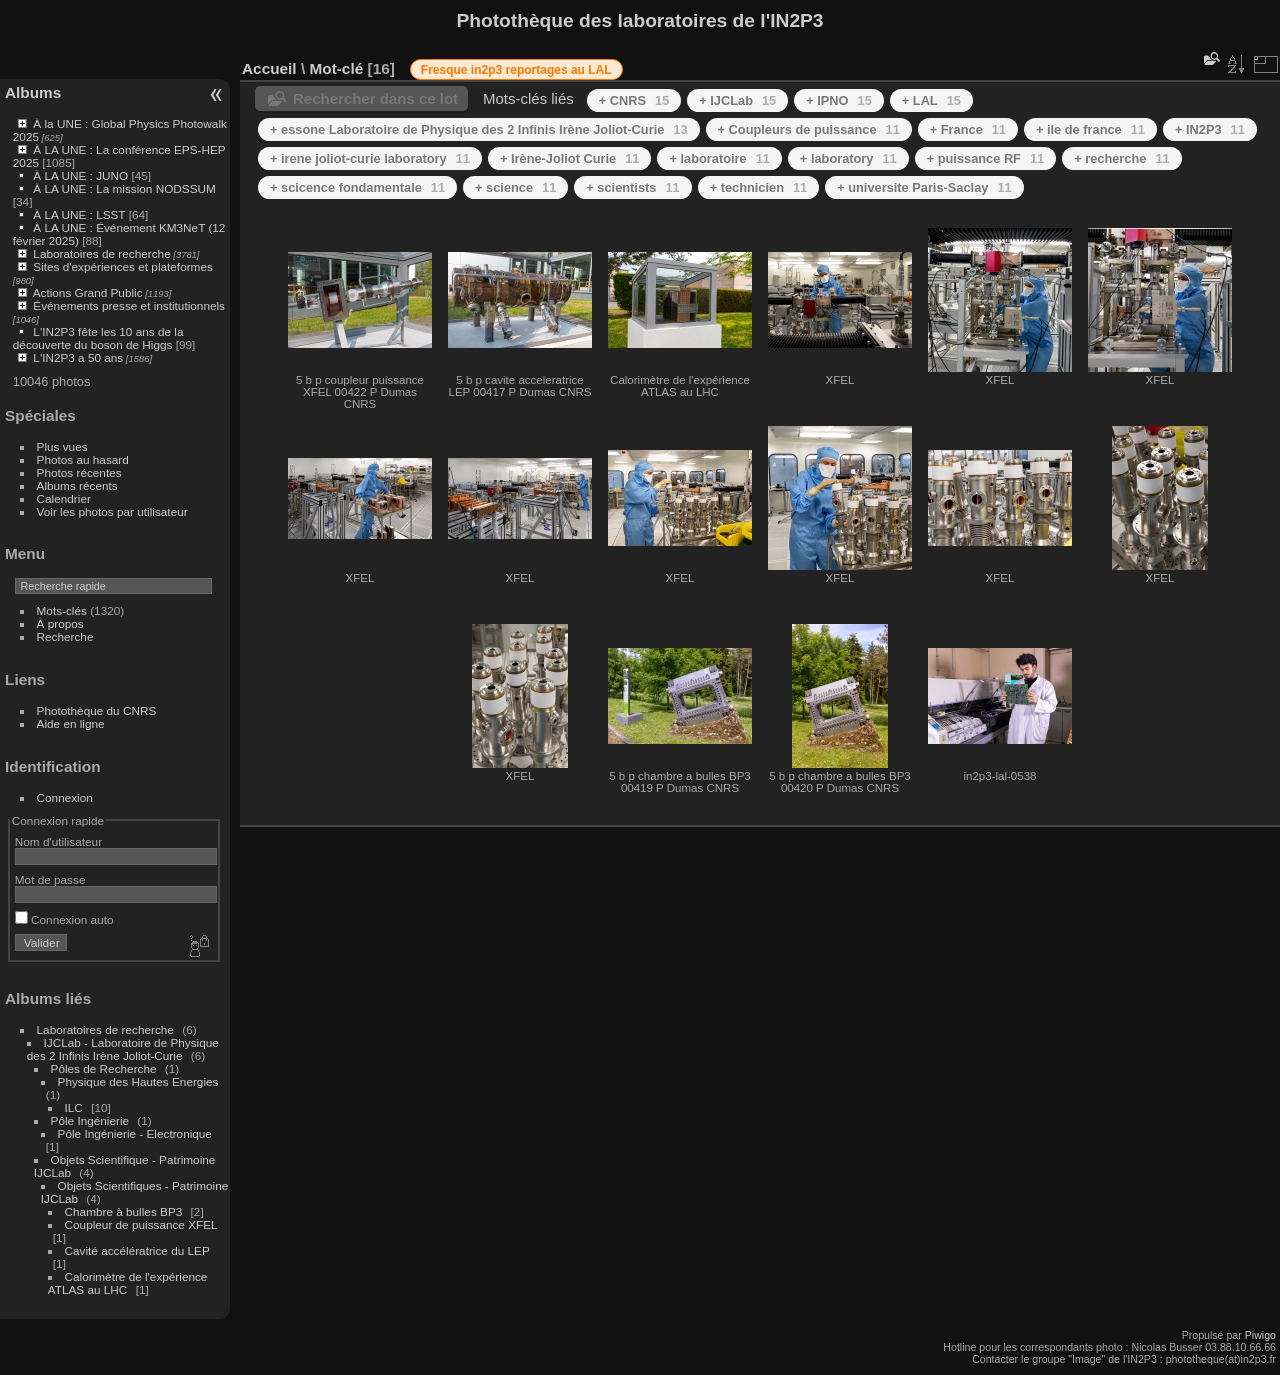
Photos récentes (79, 472)
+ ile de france (1090, 129)
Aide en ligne (71, 723)
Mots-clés (62, 610)
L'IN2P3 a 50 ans (78, 357)
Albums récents (77, 485)
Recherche (65, 636)
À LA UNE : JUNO (82, 175)
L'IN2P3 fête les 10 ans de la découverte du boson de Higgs (98, 338)
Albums (33, 92)
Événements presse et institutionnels (129, 305)
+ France (968, 129)
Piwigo (1260, 1335)
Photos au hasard (83, 459)
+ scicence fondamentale (357, 187)
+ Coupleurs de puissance (809, 129)
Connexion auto (64, 919)
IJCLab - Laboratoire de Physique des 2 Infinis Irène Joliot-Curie (123, 1049)
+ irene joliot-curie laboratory (370, 158)
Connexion (65, 797)
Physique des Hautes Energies (138, 1081)
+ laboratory (848, 158)
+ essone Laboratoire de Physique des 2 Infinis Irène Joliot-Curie (479, 129)
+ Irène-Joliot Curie (570, 158)
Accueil (269, 68)
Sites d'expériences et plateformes (122, 266)
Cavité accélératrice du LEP (137, 1250)
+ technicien (759, 187)
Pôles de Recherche (104, 1068)
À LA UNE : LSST (79, 214)
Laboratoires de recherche (101, 253)
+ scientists (632, 187)
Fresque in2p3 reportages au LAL (516, 70)
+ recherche (1121, 158)
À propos (60, 623)
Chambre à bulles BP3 (124, 1211)
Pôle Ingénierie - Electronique (135, 1133)
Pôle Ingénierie (90, 1120)
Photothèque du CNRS (97, 710)
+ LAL (931, 100)
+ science (515, 187)
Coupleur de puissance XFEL (141, 1224)
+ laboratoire (719, 158)
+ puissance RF (985, 158)
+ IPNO (839, 100)
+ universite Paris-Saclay (924, 187)
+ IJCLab (737, 100)
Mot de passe (50, 879)
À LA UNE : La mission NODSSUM (124, 188)
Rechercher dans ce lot (375, 98)
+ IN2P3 (1210, 129)
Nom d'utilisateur (58, 841)
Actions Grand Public (88, 292)
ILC (74, 1107)
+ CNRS (634, 100)
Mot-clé (336, 68)
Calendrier (64, 498)
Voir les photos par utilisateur (112, 511)
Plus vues (62, 446)
